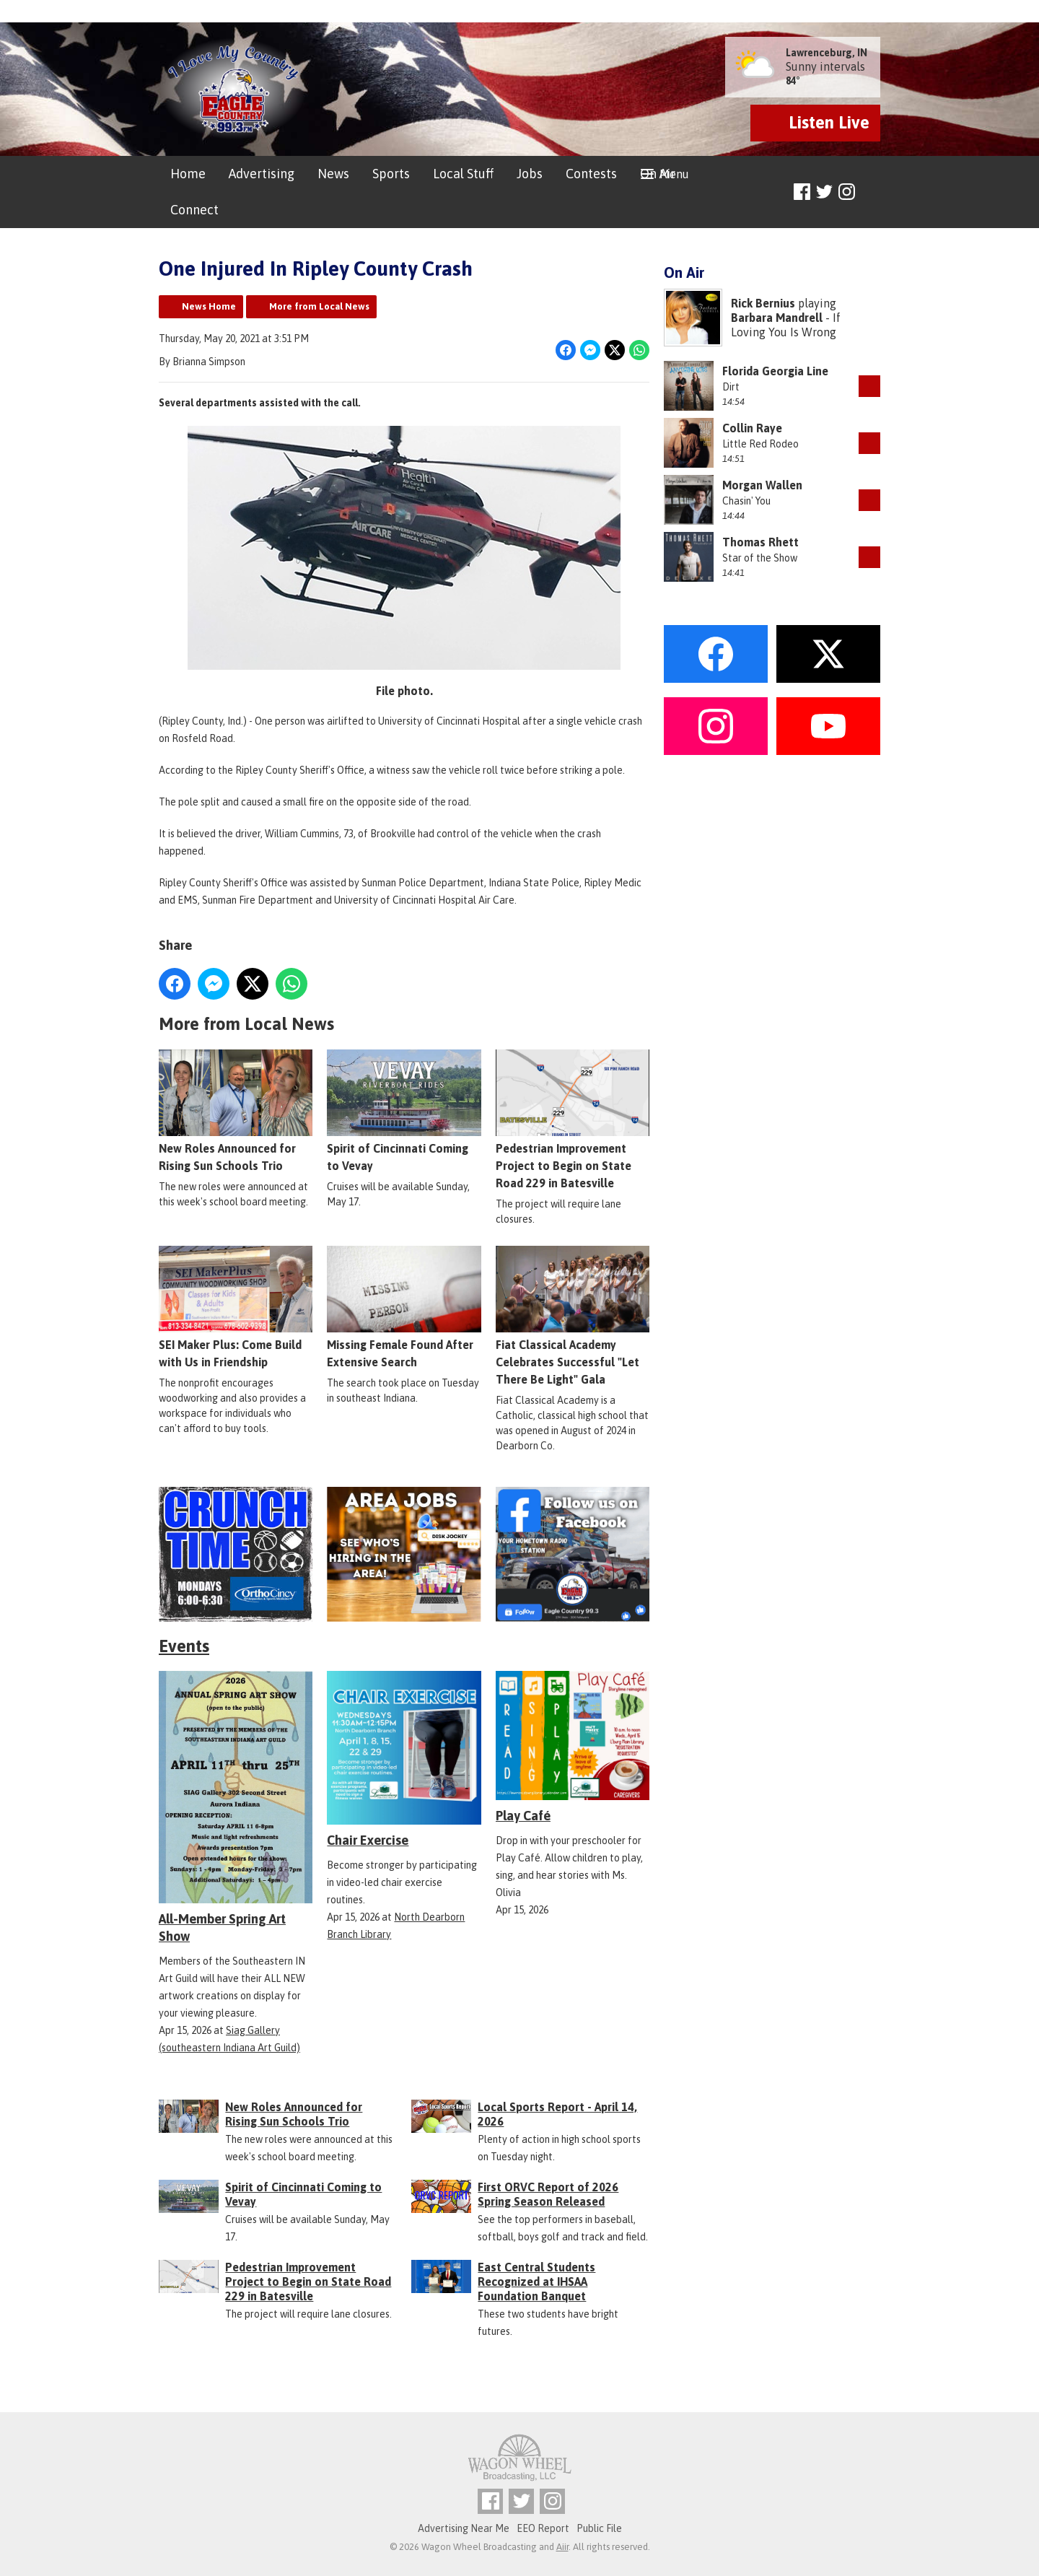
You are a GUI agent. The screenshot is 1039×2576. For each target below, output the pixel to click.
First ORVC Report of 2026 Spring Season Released (548, 2194)
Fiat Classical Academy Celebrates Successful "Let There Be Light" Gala (572, 1316)
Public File (599, 2528)
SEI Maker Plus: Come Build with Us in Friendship (235, 1307)
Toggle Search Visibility (871, 192)
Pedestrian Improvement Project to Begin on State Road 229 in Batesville (572, 1119)
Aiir (562, 2546)
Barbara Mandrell (777, 317)
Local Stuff (463, 173)
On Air (657, 173)
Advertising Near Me (463, 2528)
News (333, 173)
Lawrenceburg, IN (826, 52)
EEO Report (543, 2528)
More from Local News (319, 306)
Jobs (530, 173)
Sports (391, 173)
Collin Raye (752, 428)
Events (184, 1646)
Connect (194, 209)
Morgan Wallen (762, 485)
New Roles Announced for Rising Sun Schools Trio (235, 1110)
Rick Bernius (763, 303)
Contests (591, 173)
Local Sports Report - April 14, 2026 (557, 2114)
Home (188, 173)
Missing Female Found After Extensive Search (404, 1307)
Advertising (261, 173)
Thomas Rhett (760, 542)
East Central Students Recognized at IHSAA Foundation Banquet (536, 2281)
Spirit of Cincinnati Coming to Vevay (404, 1110)
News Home (209, 306)
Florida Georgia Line (775, 370)
